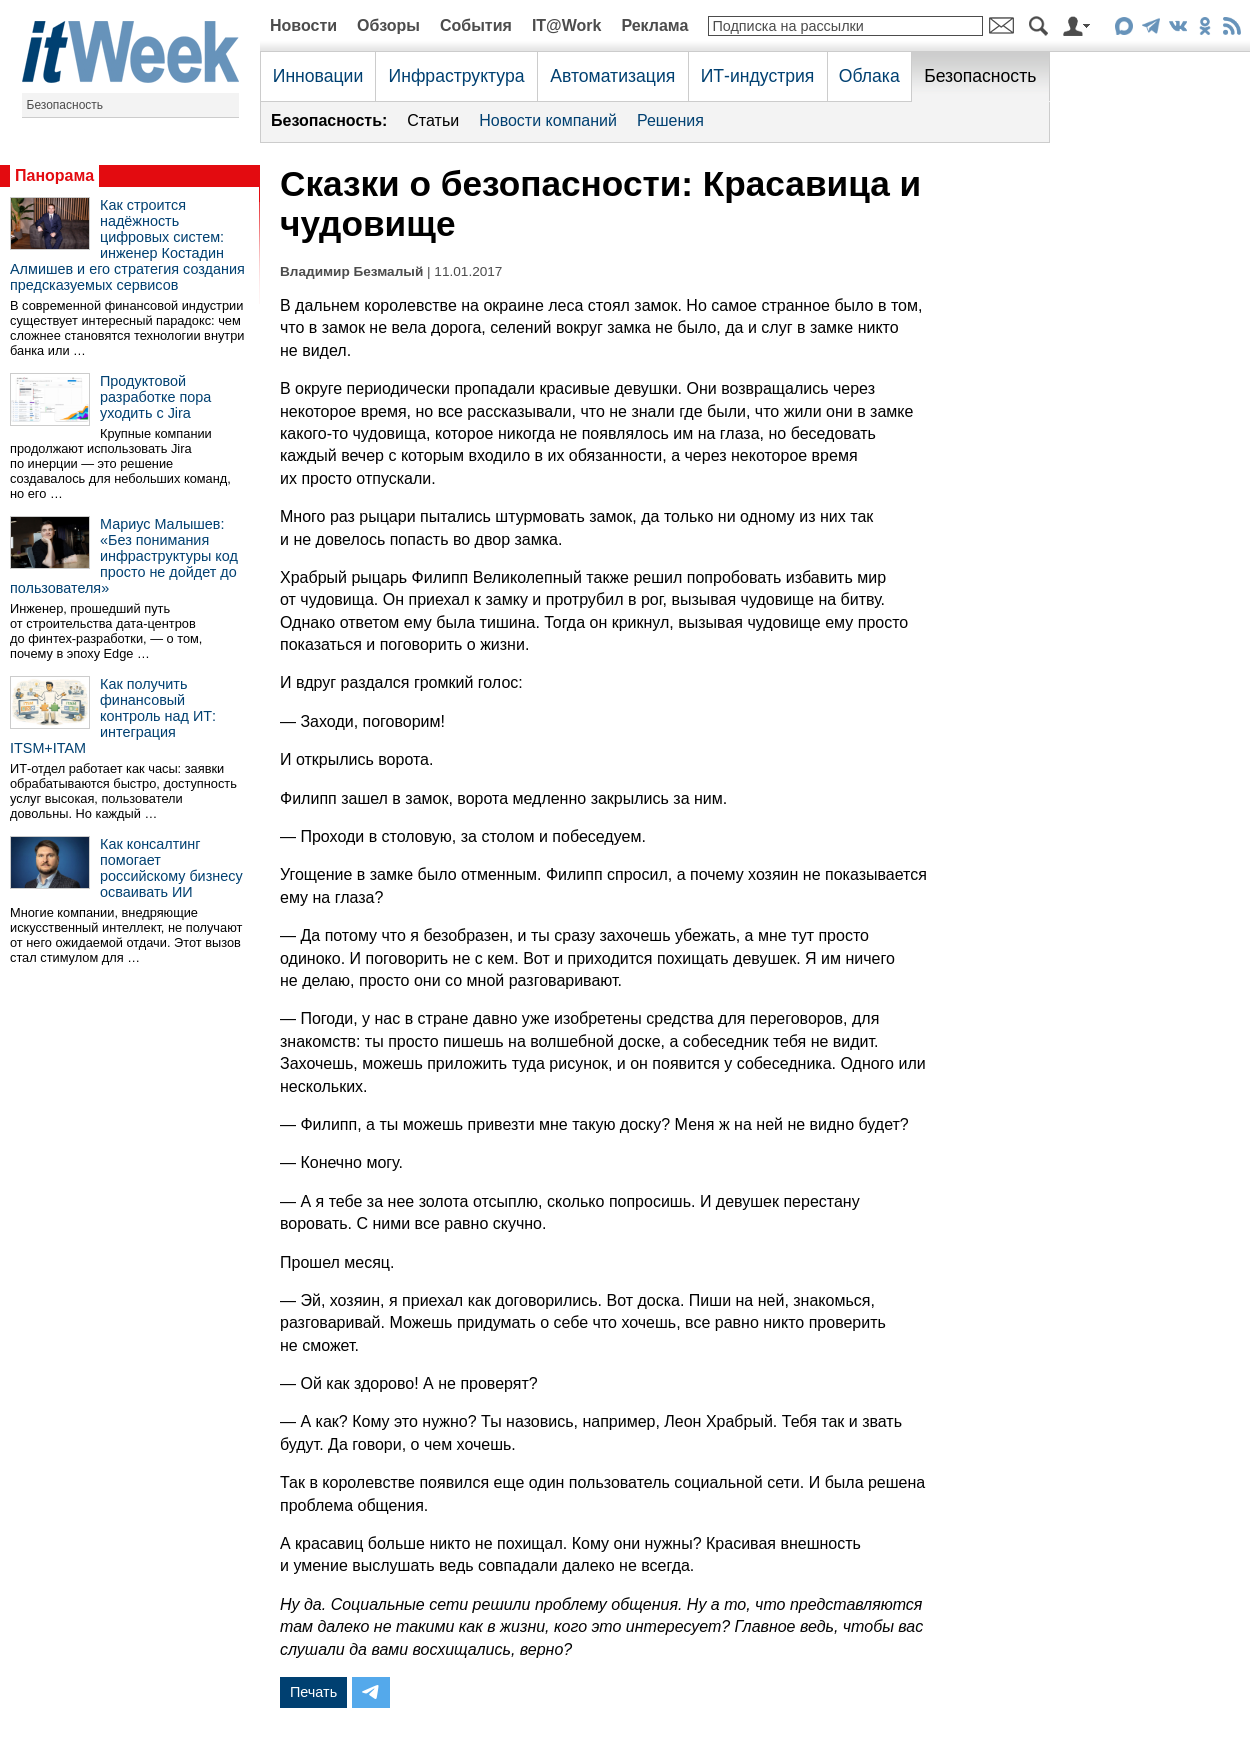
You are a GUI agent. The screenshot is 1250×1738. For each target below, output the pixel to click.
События (476, 25)
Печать (313, 1692)
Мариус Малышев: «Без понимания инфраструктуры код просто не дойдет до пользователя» (124, 556)
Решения (670, 120)
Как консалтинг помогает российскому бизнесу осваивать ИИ (171, 868)
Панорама (54, 175)
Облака (869, 76)
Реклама (654, 25)
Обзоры (388, 25)
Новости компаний (548, 120)
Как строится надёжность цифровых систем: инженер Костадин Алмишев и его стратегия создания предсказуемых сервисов (127, 245)
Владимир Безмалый (351, 271)
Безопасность (65, 105)
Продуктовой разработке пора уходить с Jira (155, 397)
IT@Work (567, 25)
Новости (303, 25)
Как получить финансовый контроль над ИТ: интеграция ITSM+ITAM (113, 716)
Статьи (433, 120)
